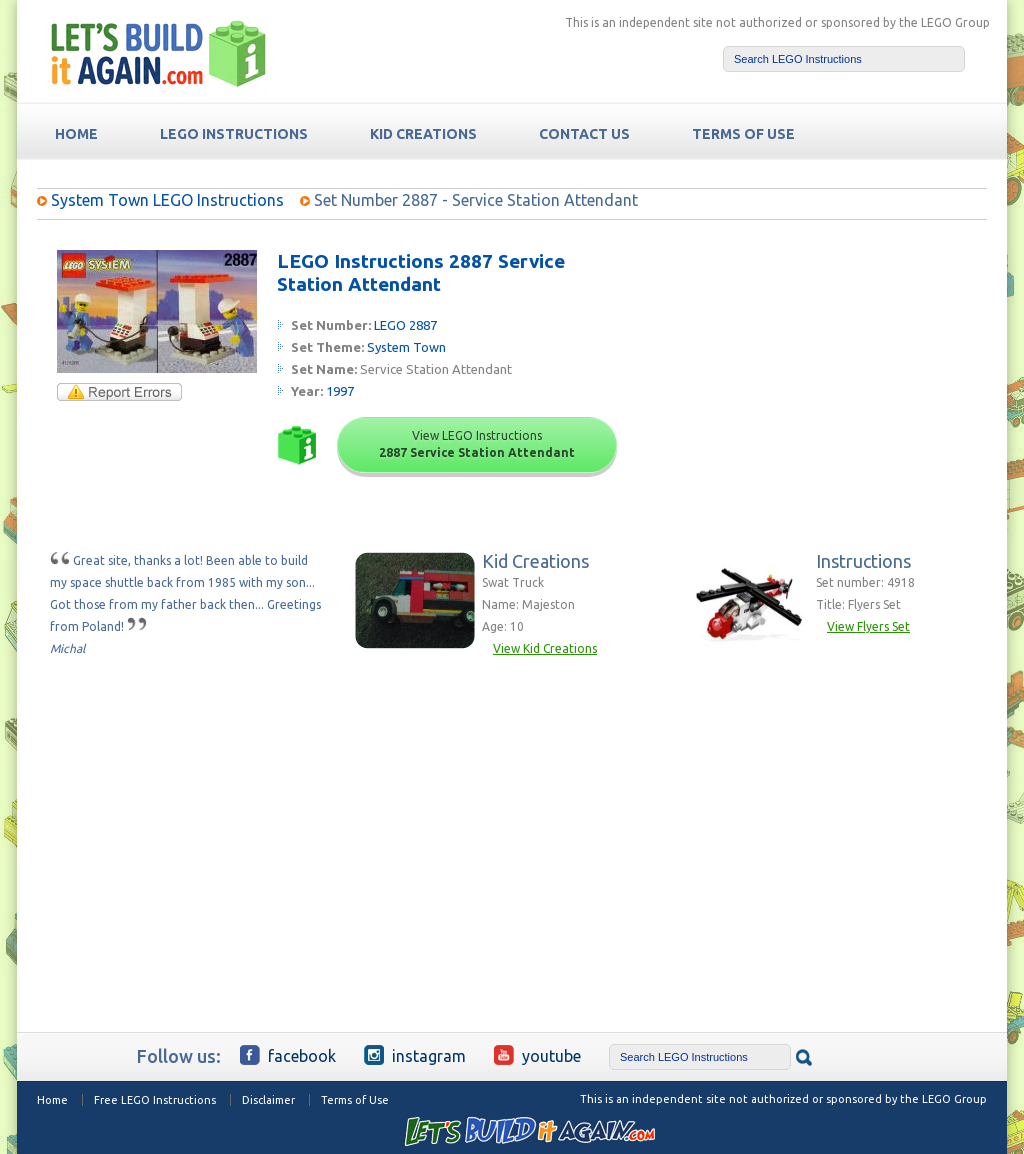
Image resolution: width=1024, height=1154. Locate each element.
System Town (406, 347)
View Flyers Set (868, 626)
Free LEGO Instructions (155, 1100)
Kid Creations (423, 134)
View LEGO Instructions (477, 444)
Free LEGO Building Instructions (159, 53)
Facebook (288, 1055)
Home (52, 1100)
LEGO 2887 (405, 325)
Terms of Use (355, 1100)
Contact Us (584, 134)
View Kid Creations (545, 648)
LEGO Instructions (234, 134)
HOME (76, 134)
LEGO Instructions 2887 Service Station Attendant (421, 272)
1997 (340, 391)
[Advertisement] (833, 375)
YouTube (537, 1055)
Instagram (415, 1055)
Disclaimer (268, 1100)
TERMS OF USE (743, 134)
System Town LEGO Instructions (167, 200)
